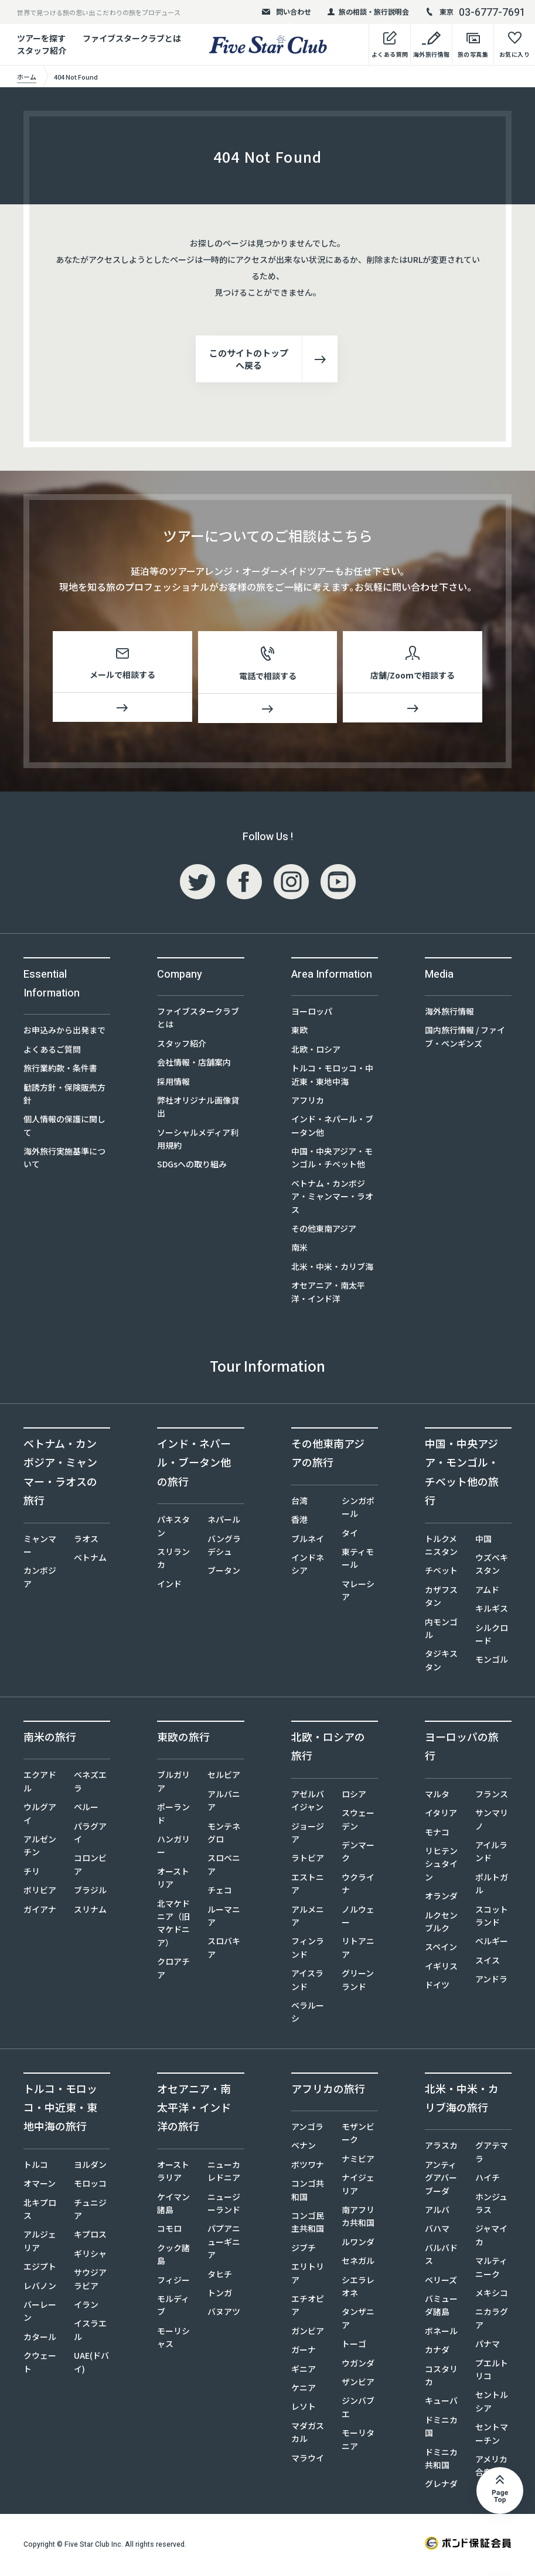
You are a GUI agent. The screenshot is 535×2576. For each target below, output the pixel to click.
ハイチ (487, 2180)
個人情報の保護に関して (64, 1127)
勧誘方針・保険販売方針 (64, 1096)
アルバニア (223, 1802)
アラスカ (441, 2147)
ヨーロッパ (311, 1013)
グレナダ (441, 2486)
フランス (491, 1796)
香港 (299, 1521)
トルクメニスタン (441, 1547)
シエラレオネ (358, 2288)
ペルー (86, 1809)
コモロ (169, 2230)
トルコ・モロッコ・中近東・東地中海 (332, 1076)
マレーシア (358, 1592)
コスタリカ (441, 2377)
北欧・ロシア (315, 1051)
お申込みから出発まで (64, 1032)
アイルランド (491, 1853)
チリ (31, 1873)
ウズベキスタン (491, 1566)
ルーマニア (223, 1918)
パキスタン (173, 1528)
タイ (350, 1535)
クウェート (39, 2364)
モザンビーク (358, 2135)
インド (169, 1586)
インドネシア (307, 1566)
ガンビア (307, 2333)
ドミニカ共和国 (441, 2460)
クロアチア (173, 1970)
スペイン (441, 1949)
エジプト (39, 2268)
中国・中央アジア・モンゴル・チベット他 (332, 1159)
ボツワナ (307, 2167)
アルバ (437, 2212)
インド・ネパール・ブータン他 (332, 1127)
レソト (303, 2408)
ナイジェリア (358, 2186)
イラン (86, 2307)
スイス (487, 1962)
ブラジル (90, 1892)
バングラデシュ (224, 1547)
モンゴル (491, 1661)
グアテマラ (491, 2154)
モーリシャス (173, 2339)
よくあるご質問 (52, 1051)
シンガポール (358, 1509)
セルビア (223, 1777)
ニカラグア (491, 2320)
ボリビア (39, 1892)
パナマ (487, 2346)
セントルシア (491, 2403)
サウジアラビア (90, 2281)
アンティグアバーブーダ (441, 2180)
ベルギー (491, 1943)
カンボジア (39, 1579)
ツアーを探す (41, 38)
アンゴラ (307, 2129)
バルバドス (441, 2256)
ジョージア (307, 1835)
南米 (299, 1249)
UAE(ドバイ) (91, 2364)
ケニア (303, 2390)
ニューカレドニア (223, 2173)
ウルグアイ (39, 1815)
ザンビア (358, 2384)
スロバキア (223, 1949)
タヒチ (219, 2276)
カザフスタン (441, 1598)
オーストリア (173, 1880)
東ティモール (358, 1560)
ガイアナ (39, 1911)
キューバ (441, 2403)
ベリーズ (441, 2282)
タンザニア (358, 2320)
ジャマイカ (491, 2237)
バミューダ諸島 (441, 2307)
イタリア (441, 1815)
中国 (483, 1541)
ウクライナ (358, 1885)
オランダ (441, 1898)
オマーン (39, 2185)
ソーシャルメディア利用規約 (197, 1141)
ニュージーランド (223, 2205)
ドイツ (437, 1987)
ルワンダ (358, 2244)
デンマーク (358, 1853)
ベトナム (90, 1560)
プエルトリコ (491, 2371)
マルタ (437, 1796)
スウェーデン (358, 1821)
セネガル (358, 2263)
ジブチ (303, 2250)
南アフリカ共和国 (358, 2218)
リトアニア (358, 1949)
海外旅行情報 (449, 1013)
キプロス (90, 2236)
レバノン (39, 2288)
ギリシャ (90, 2256)
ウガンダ (358, 2365)
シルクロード (491, 1636)
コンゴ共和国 (307, 2192)
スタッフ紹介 (181, 1045)
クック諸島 (173, 2256)
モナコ (437, 1834)
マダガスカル (307, 2434)
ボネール (441, 2333)
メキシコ (491, 2295)
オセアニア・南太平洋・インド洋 (328, 1294)
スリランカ (173, 1560)
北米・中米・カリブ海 (332, 1269)
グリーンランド (358, 1981)
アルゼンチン (39, 1847)
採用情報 (173, 1084)
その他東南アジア (323, 1230)
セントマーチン (491, 2435)
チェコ (219, 1892)
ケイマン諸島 (173, 2205)
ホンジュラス (491, 2205)
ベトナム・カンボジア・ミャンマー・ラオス (332, 1199)
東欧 (299, 1032)
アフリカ (307, 1102)
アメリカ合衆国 (491, 2467)
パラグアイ (90, 1835)
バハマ (437, 2230)
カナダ (437, 2352)
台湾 (299, 1503)
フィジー (173, 2282)
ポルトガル (491, 1885)
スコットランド (491, 1918)
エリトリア (307, 2275)
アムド (487, 1592)
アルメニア (307, 1918)
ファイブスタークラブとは (132, 38)
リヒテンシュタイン (441, 1866)
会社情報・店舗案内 (194, 1064)
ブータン (223, 1572)
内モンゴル (441, 1630)
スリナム (90, 1911)
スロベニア (223, 1866)
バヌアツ (223, 2314)
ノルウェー (358, 1918)
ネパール (223, 1521)
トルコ (35, 2167)
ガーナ (303, 2352)
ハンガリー (173, 1847)
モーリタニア (358, 2441)
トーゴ (354, 2346)
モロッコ (90, 2185)
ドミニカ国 (441, 2428)
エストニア (307, 1885)
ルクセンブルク (441, 1924)
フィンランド (307, 1949)
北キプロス (39, 2211)
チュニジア (90, 2211)
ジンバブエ (358, 2409)
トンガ (219, 2295)
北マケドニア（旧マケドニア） (173, 1925)
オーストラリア (173, 2173)
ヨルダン (90, 2167)
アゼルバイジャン (307, 1802)
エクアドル (39, 1783)
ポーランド (173, 1815)
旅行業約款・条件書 (60, 1070)
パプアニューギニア (223, 2244)
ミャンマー (39, 1547)
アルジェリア (39, 2243)
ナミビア (358, 2161)
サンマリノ (491, 1821)
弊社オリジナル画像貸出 (198, 1109)
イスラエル (90, 2332)
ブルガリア (173, 1783)
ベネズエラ (90, 1783)
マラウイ (307, 2460)
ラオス (86, 1541)
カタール (39, 2339)
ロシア (354, 1796)
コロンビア (90, 1866)
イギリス (441, 1968)
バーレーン (39, 2313)
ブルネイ (307, 1541)
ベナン (303, 2147)
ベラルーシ (307, 2014)
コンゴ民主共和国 (307, 2224)
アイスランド (307, 1981)
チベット (441, 1572)
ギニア (303, 2371)
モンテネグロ (223, 1835)
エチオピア (307, 2307)
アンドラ (491, 1981)
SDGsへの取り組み (192, 1166)
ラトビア (307, 1860)
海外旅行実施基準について (64, 1159)
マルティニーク (491, 2269)
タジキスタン (441, 1662)
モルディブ (173, 2307)
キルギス (491, 1610)
